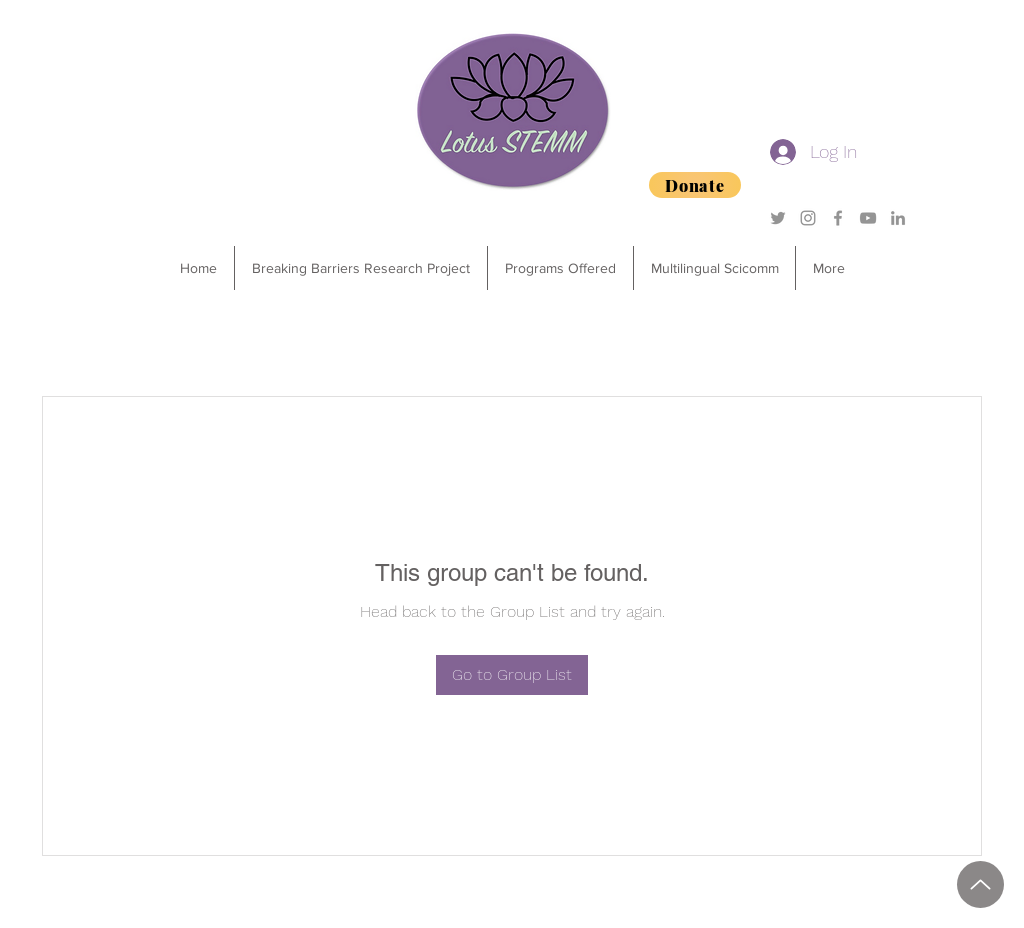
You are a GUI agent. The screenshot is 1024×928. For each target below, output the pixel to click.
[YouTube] (868, 218)
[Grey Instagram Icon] (808, 218)
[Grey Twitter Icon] (778, 218)
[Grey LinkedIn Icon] (898, 218)
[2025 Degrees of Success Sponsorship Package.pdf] (980, 884)
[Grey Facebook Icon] (838, 218)
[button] (560, 268)
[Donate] (695, 185)
